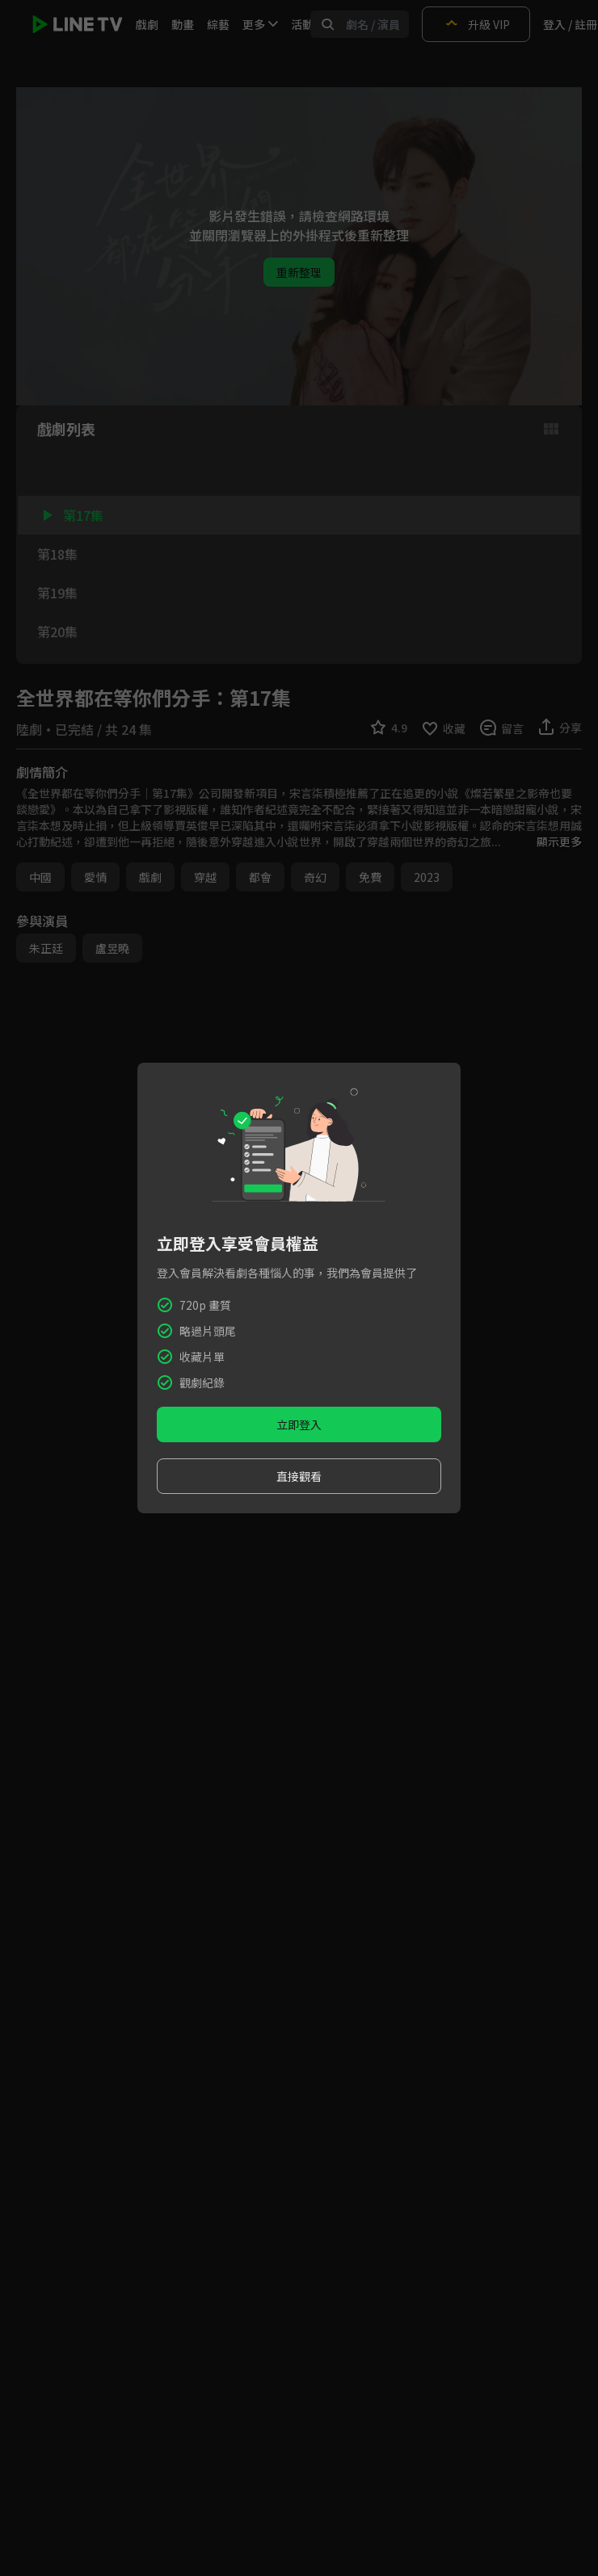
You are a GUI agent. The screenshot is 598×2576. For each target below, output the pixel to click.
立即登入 (299, 1424)
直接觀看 (299, 1476)
